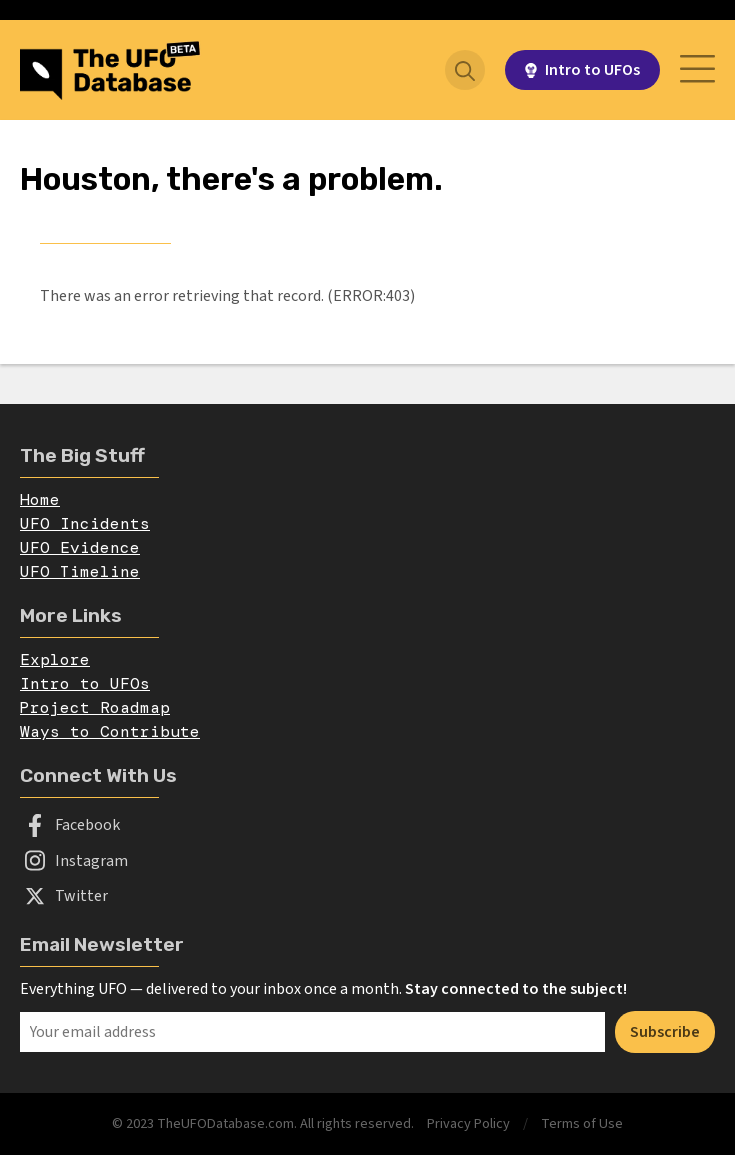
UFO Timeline (80, 571)
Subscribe (665, 1032)
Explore (55, 659)
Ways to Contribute (110, 731)
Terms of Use (582, 1123)
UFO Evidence (80, 547)
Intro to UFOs (85, 683)
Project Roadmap (95, 707)
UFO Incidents (85, 523)
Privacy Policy (468, 1123)
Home (40, 499)
